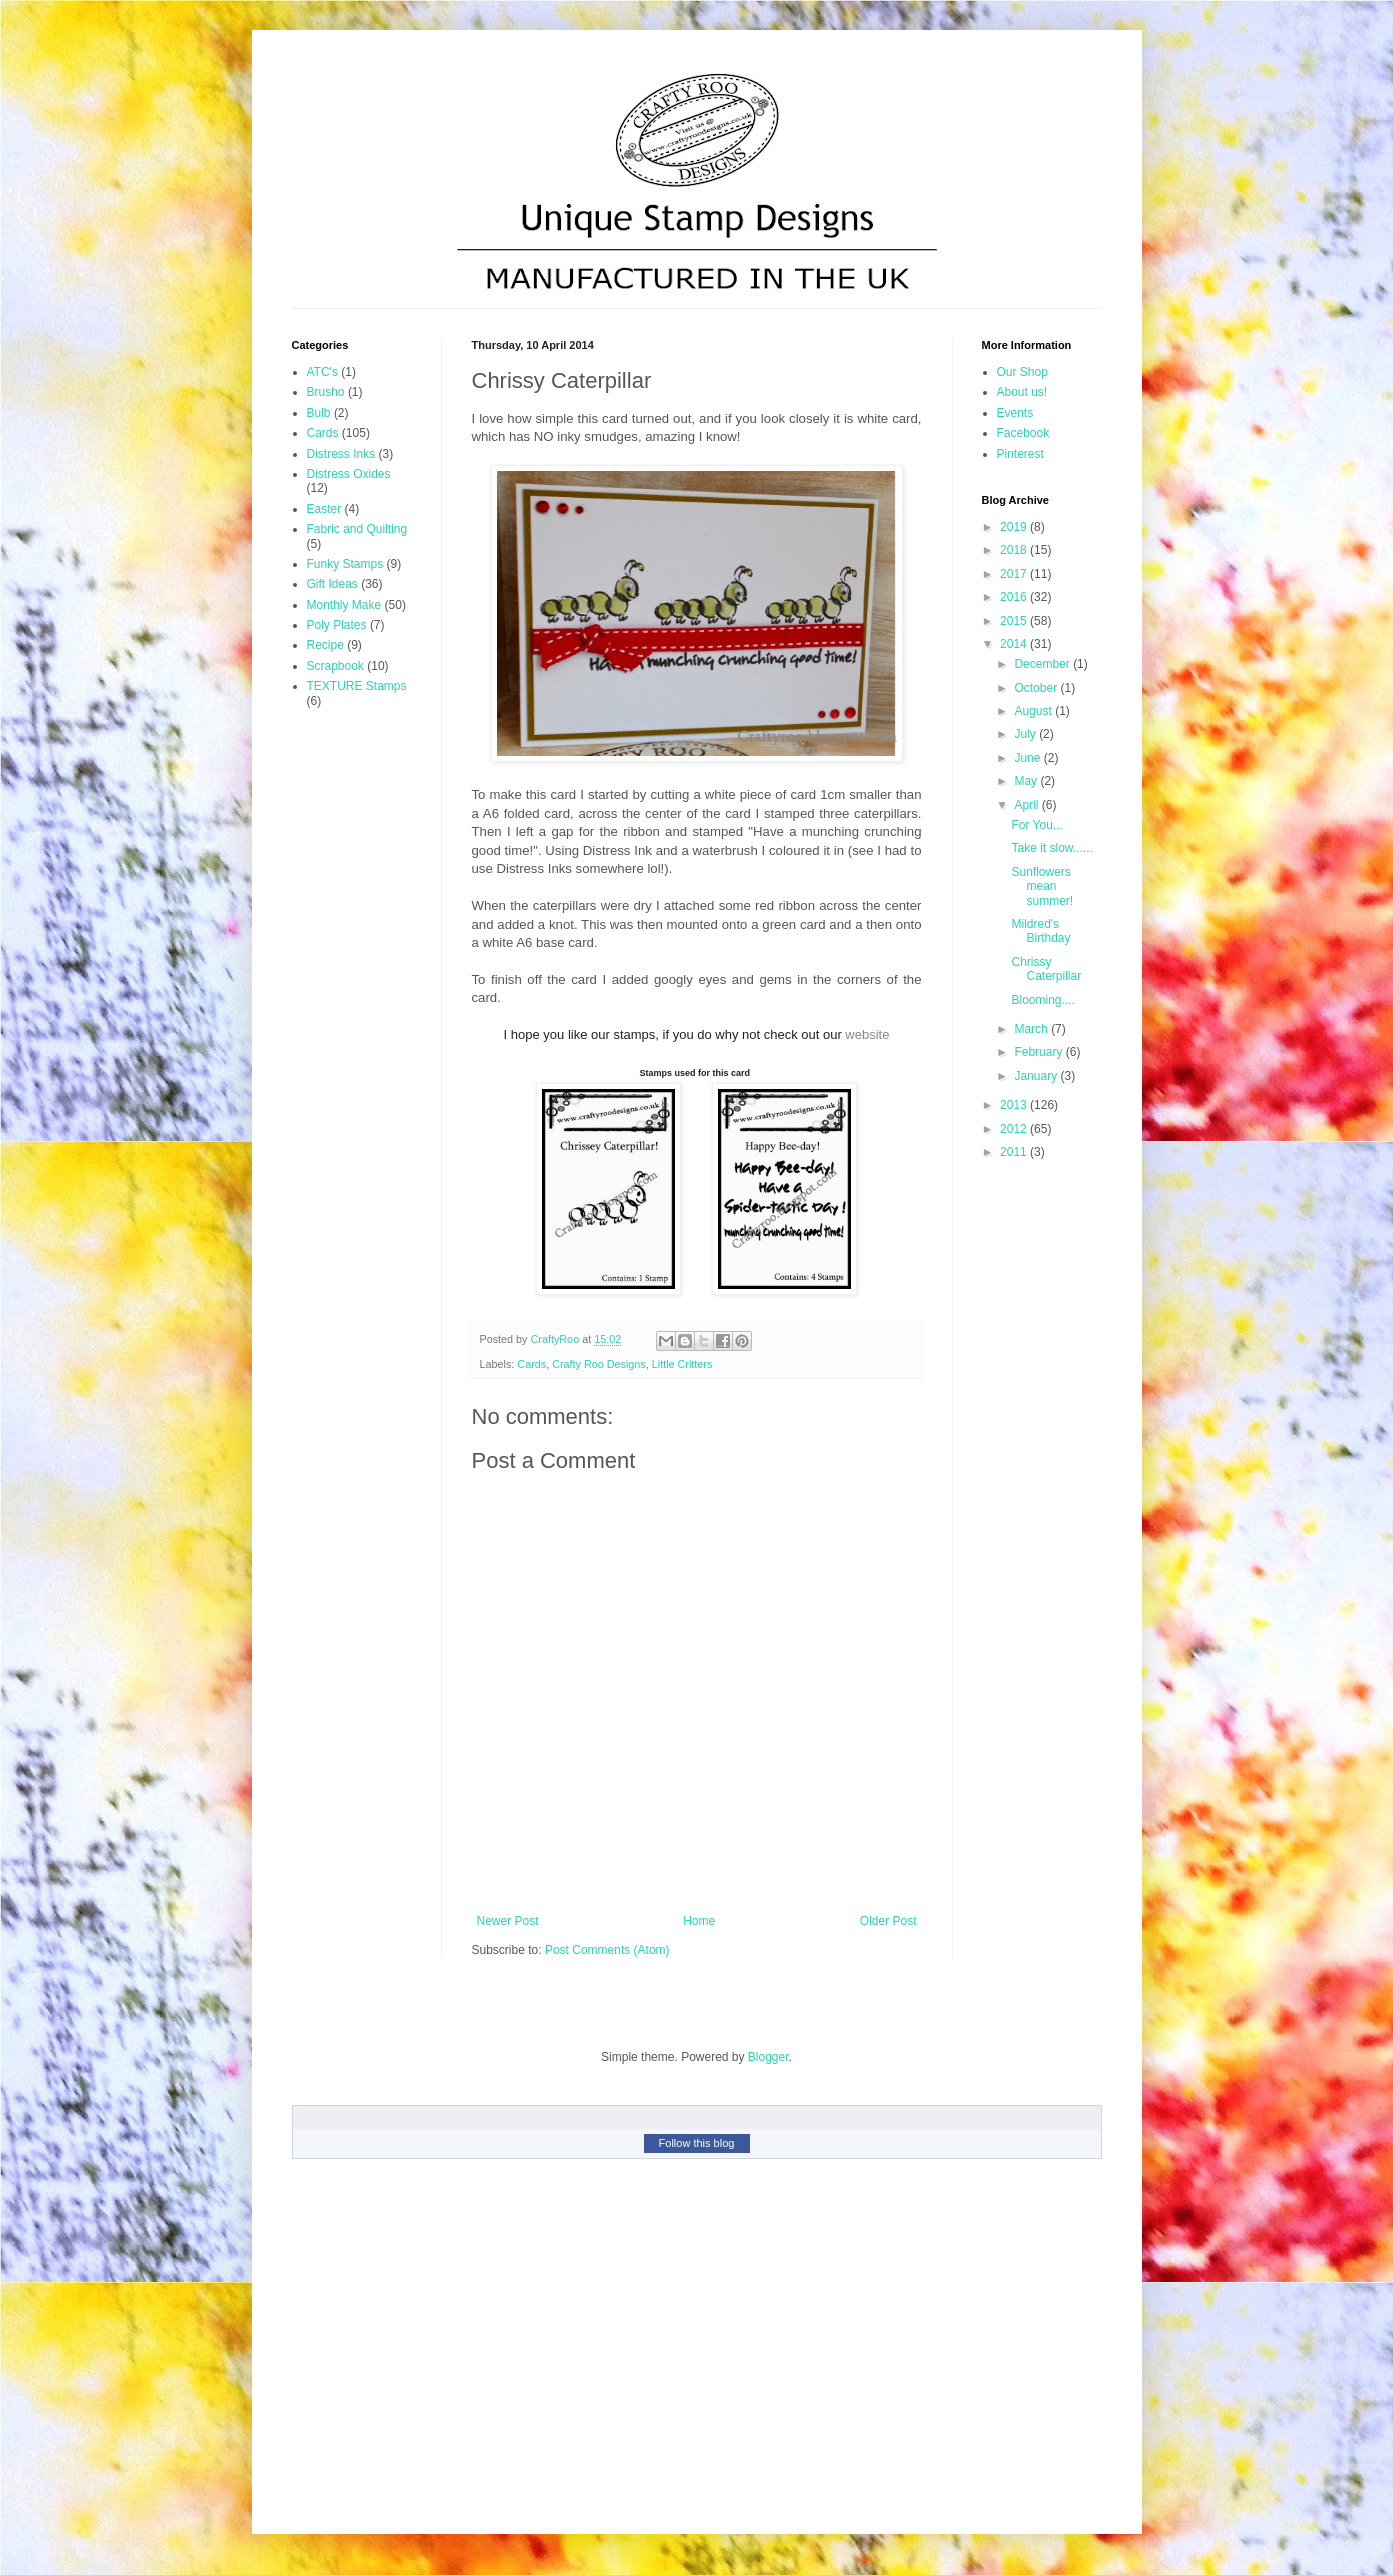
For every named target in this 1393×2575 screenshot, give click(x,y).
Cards (531, 1364)
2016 (1015, 597)
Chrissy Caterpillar (1046, 969)
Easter (324, 509)
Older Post (888, 1921)
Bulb (319, 413)
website (867, 1034)
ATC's (322, 372)
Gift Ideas (332, 584)
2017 (1015, 574)
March (1032, 1029)
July (1026, 734)
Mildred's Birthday (1040, 931)
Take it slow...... (1051, 848)
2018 (1015, 550)
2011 (1015, 1152)
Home (699, 1921)
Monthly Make (344, 605)
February (1039, 1052)
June (1028, 758)
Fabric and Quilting (357, 529)
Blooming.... (1042, 1000)
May (1027, 781)
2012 (1015, 1129)
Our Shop (1022, 372)
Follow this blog (697, 2143)
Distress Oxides (349, 474)
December (1043, 664)
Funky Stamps (345, 564)
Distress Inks (341, 454)
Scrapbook (335, 666)
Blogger (768, 2057)
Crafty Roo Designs (599, 1364)
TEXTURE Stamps (357, 686)
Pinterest (1020, 454)
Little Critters (682, 1364)
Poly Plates (337, 625)
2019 (1015, 527)
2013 (1015, 1105)
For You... (1036, 825)
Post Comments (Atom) (607, 1950)
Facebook (1023, 433)
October (1037, 688)
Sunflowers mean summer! (1042, 886)
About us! (1022, 392)
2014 (1015, 644)
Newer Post (508, 1921)
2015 (1015, 621)
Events (1015, 413)
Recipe (325, 645)
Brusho (326, 392)
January (1037, 1076)
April (1027, 805)
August (1034, 711)
